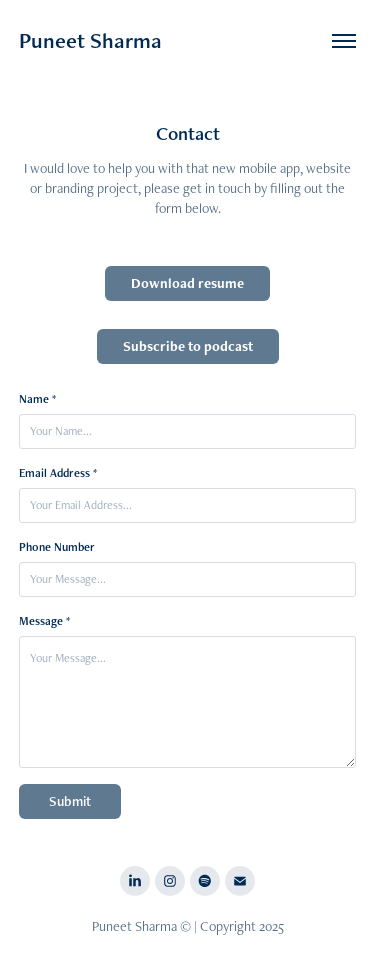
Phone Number (57, 547)
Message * (44, 621)
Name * (37, 399)
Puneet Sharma (90, 40)
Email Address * (58, 473)
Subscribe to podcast (188, 346)
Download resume (187, 283)
